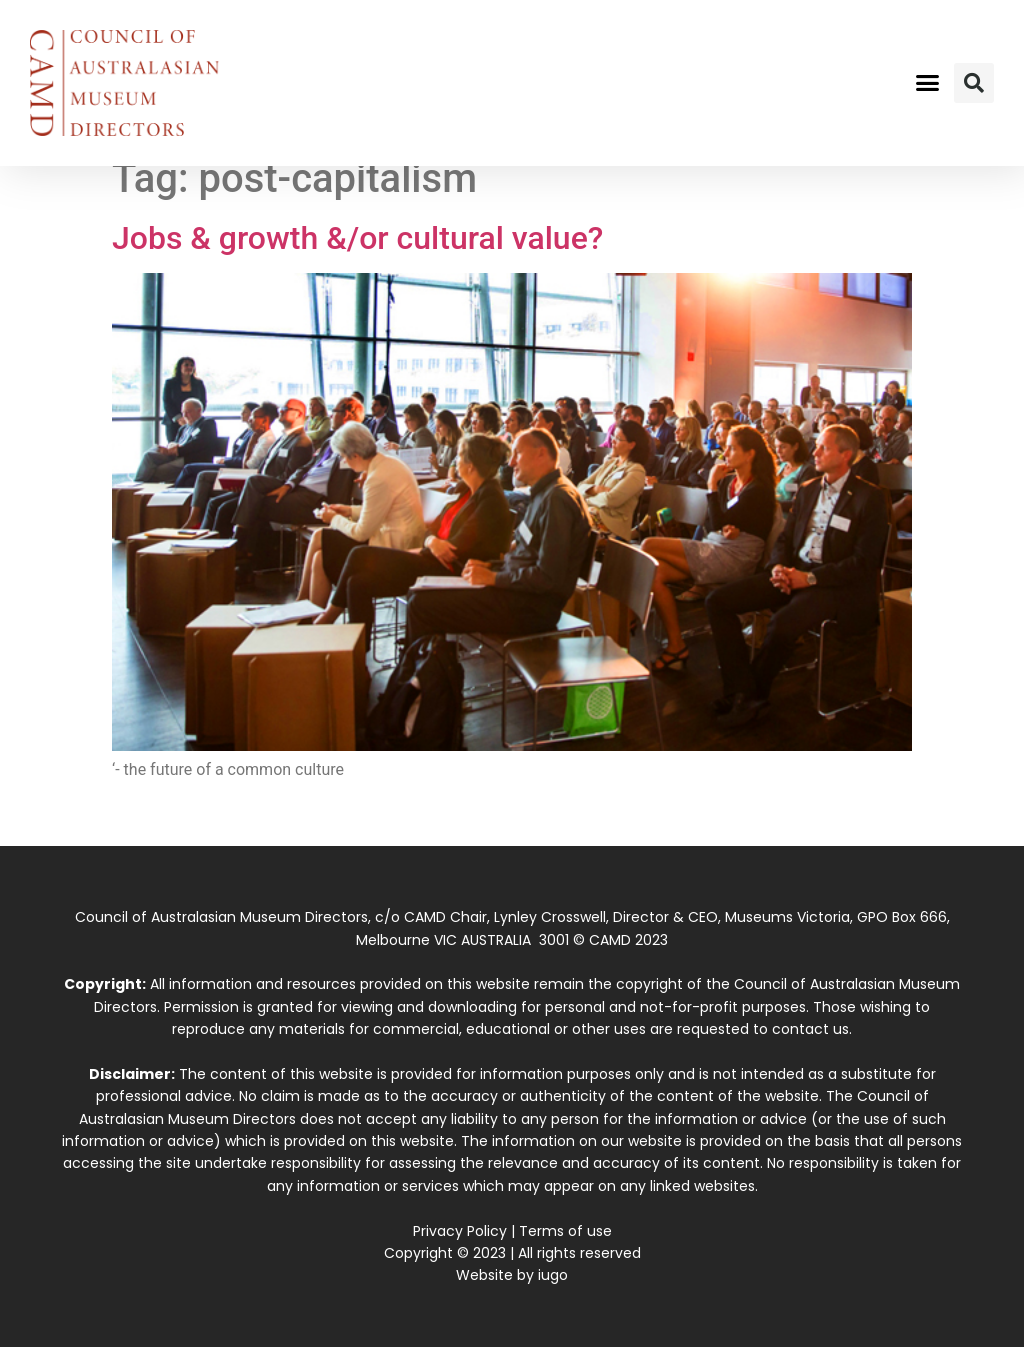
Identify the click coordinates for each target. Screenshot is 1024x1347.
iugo (553, 1275)
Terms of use (565, 1231)
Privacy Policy (460, 1231)
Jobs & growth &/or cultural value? (357, 238)
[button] (927, 83)
